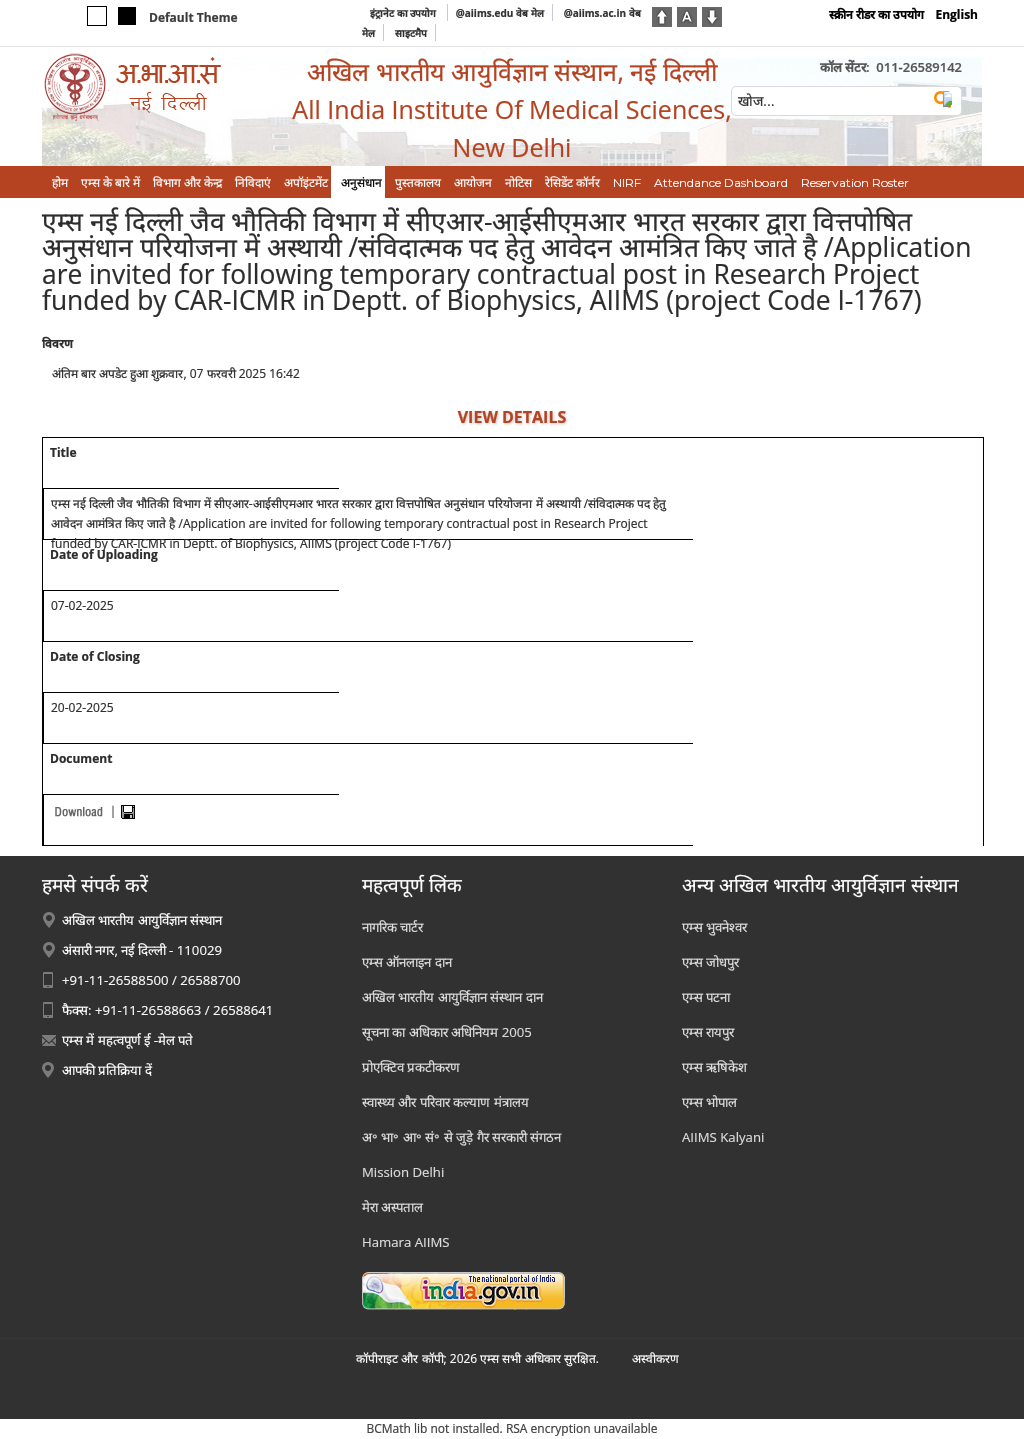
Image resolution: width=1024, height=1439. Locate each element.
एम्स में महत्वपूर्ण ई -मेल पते (127, 1040)
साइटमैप (411, 33)
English (956, 14)
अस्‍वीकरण (655, 1358)
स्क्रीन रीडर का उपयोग (876, 14)
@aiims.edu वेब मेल (500, 13)
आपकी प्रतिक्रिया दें (107, 1070)
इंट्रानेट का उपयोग (404, 13)
